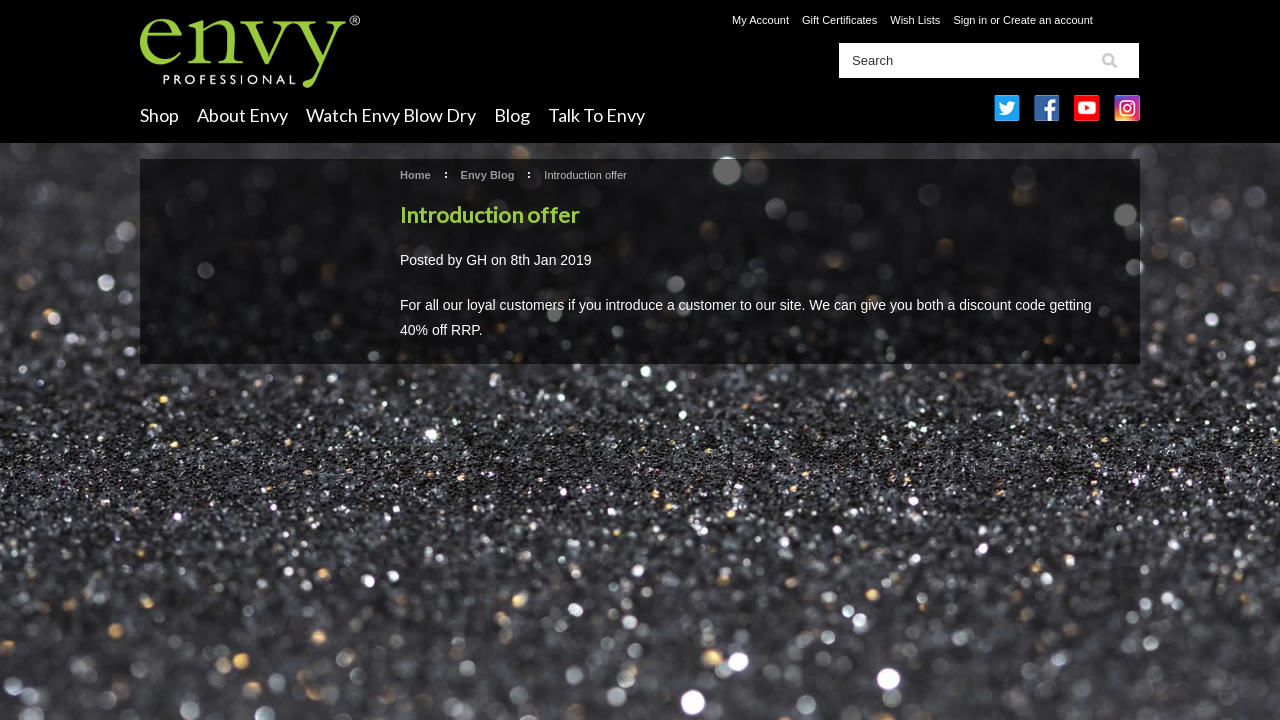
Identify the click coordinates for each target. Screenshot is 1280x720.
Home (415, 175)
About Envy (242, 115)
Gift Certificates (839, 20)
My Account (760, 20)
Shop (159, 115)
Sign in (970, 20)
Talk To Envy (596, 115)
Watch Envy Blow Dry (391, 115)
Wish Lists (915, 20)
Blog (512, 115)
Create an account (1048, 20)
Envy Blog (488, 175)
